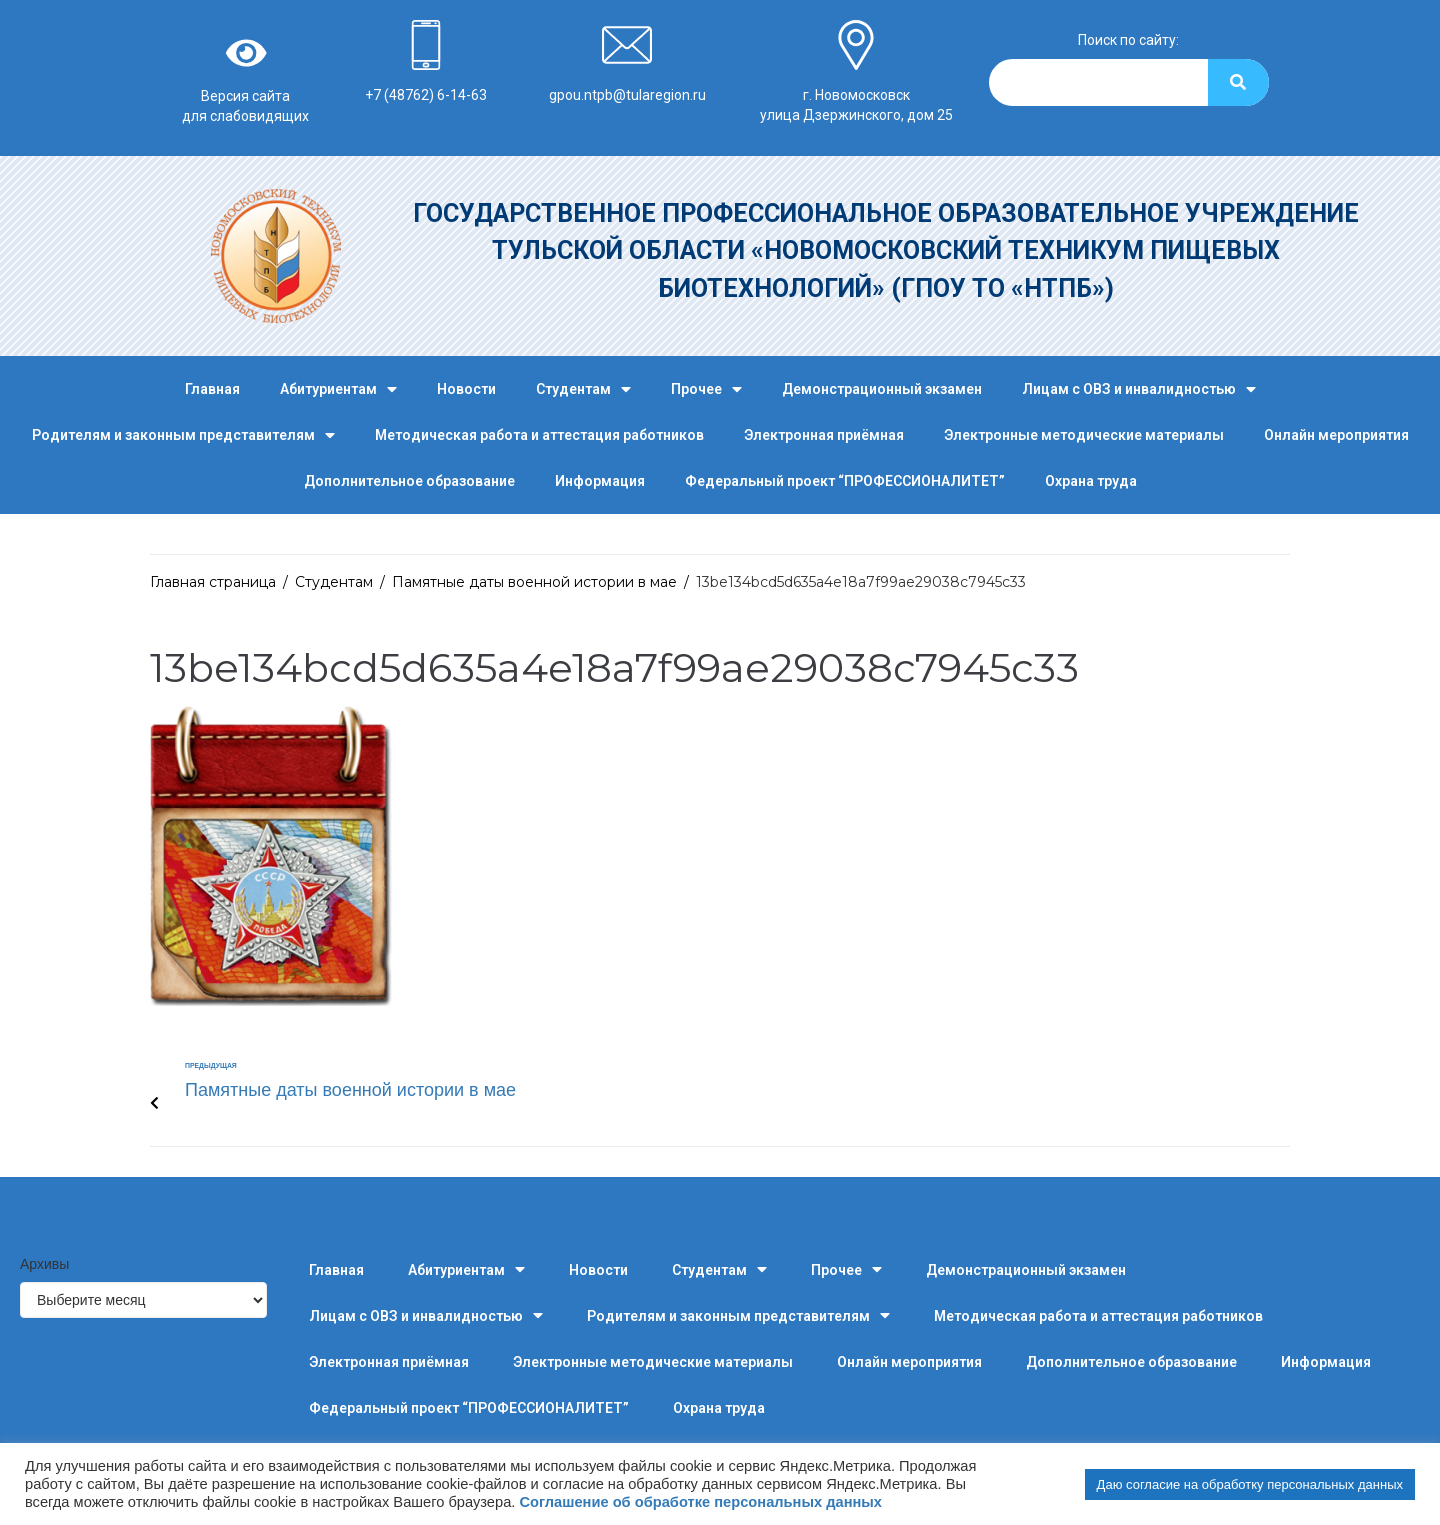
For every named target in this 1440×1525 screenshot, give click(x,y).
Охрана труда (1091, 481)
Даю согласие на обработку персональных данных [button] (1250, 1484)
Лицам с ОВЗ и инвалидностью (1139, 389)
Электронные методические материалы (1084, 435)
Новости (466, 389)
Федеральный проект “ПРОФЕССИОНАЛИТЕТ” (845, 481)
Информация (600, 481)
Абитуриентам (338, 389)
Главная (212, 389)
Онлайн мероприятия (1336, 435)
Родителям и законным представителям (183, 435)
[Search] (1238, 82)
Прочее (706, 389)
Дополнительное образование (409, 481)
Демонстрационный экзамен (882, 389)
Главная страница (213, 582)
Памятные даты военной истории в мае (534, 582)
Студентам (583, 389)
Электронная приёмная (824, 435)
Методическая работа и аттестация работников (539, 435)
